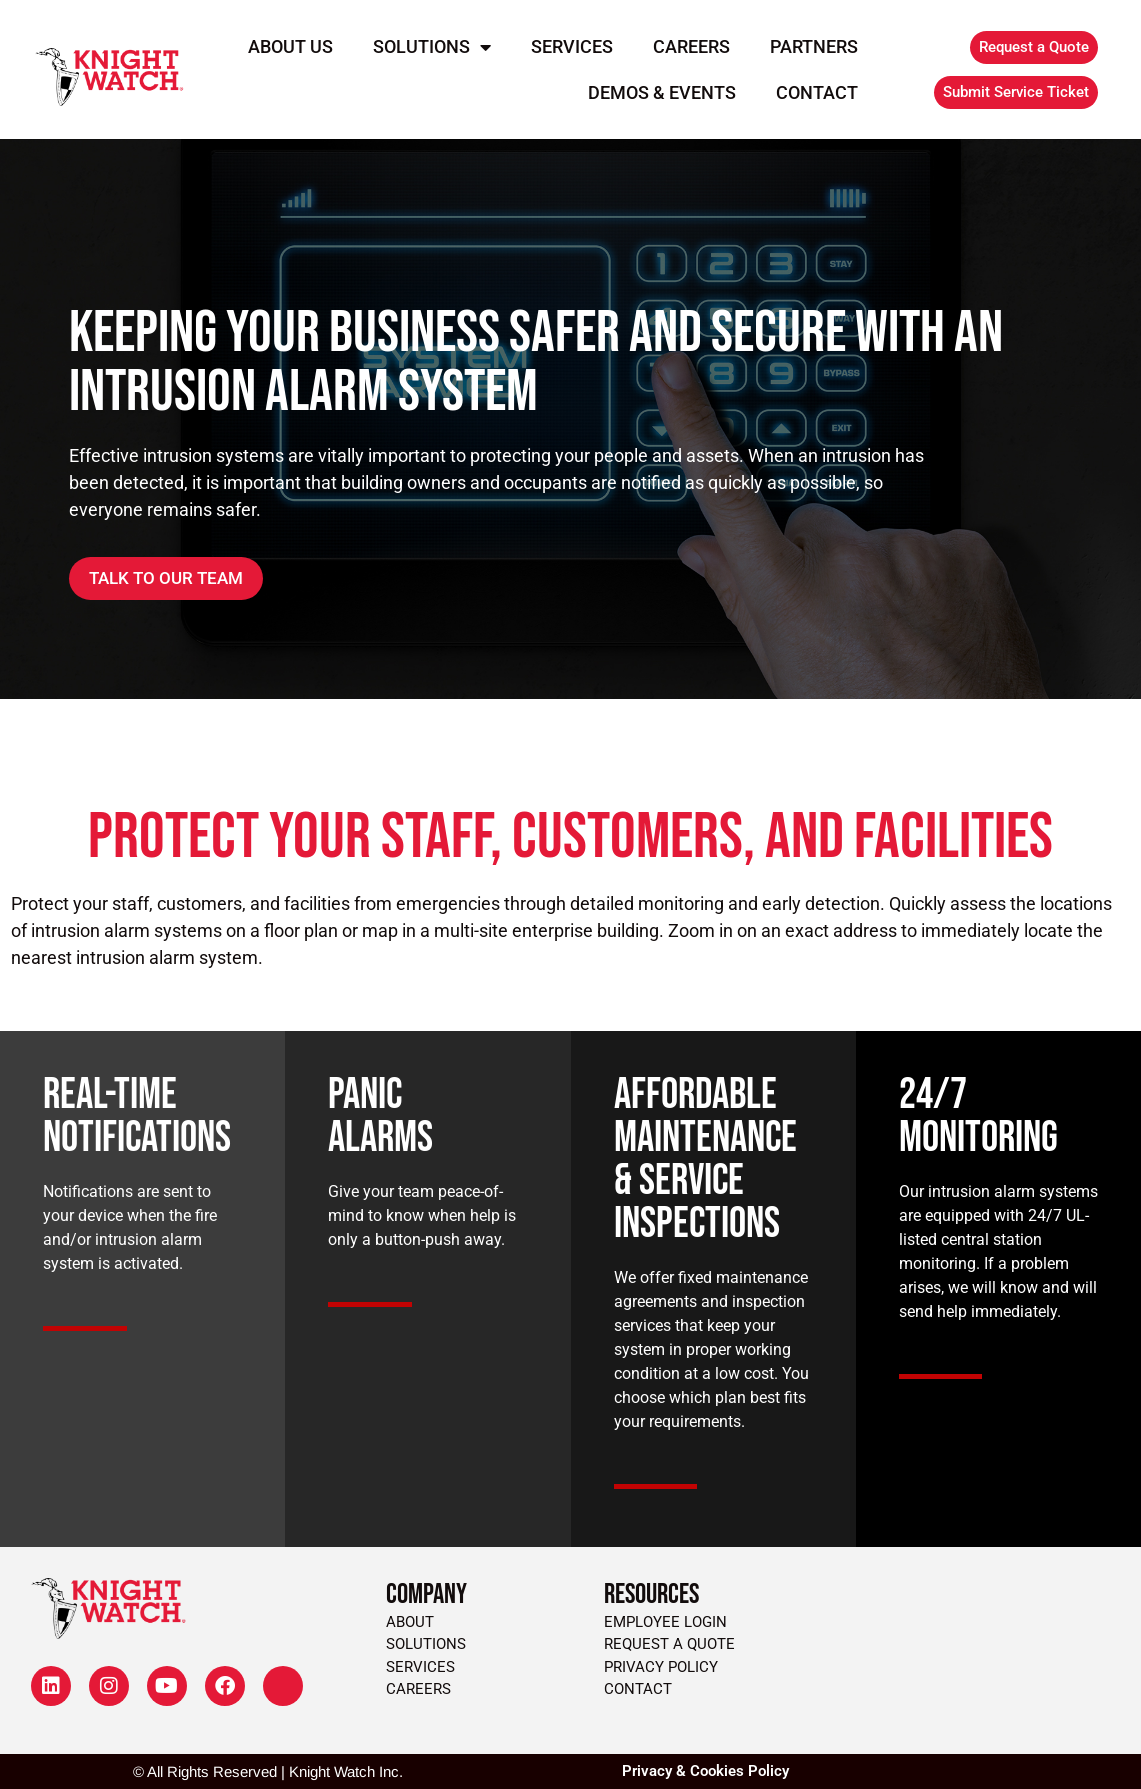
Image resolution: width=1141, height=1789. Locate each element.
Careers (691, 46)
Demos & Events (662, 92)
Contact (817, 92)
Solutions (432, 47)
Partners (814, 46)
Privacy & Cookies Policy (705, 1771)
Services (572, 46)
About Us (290, 46)
